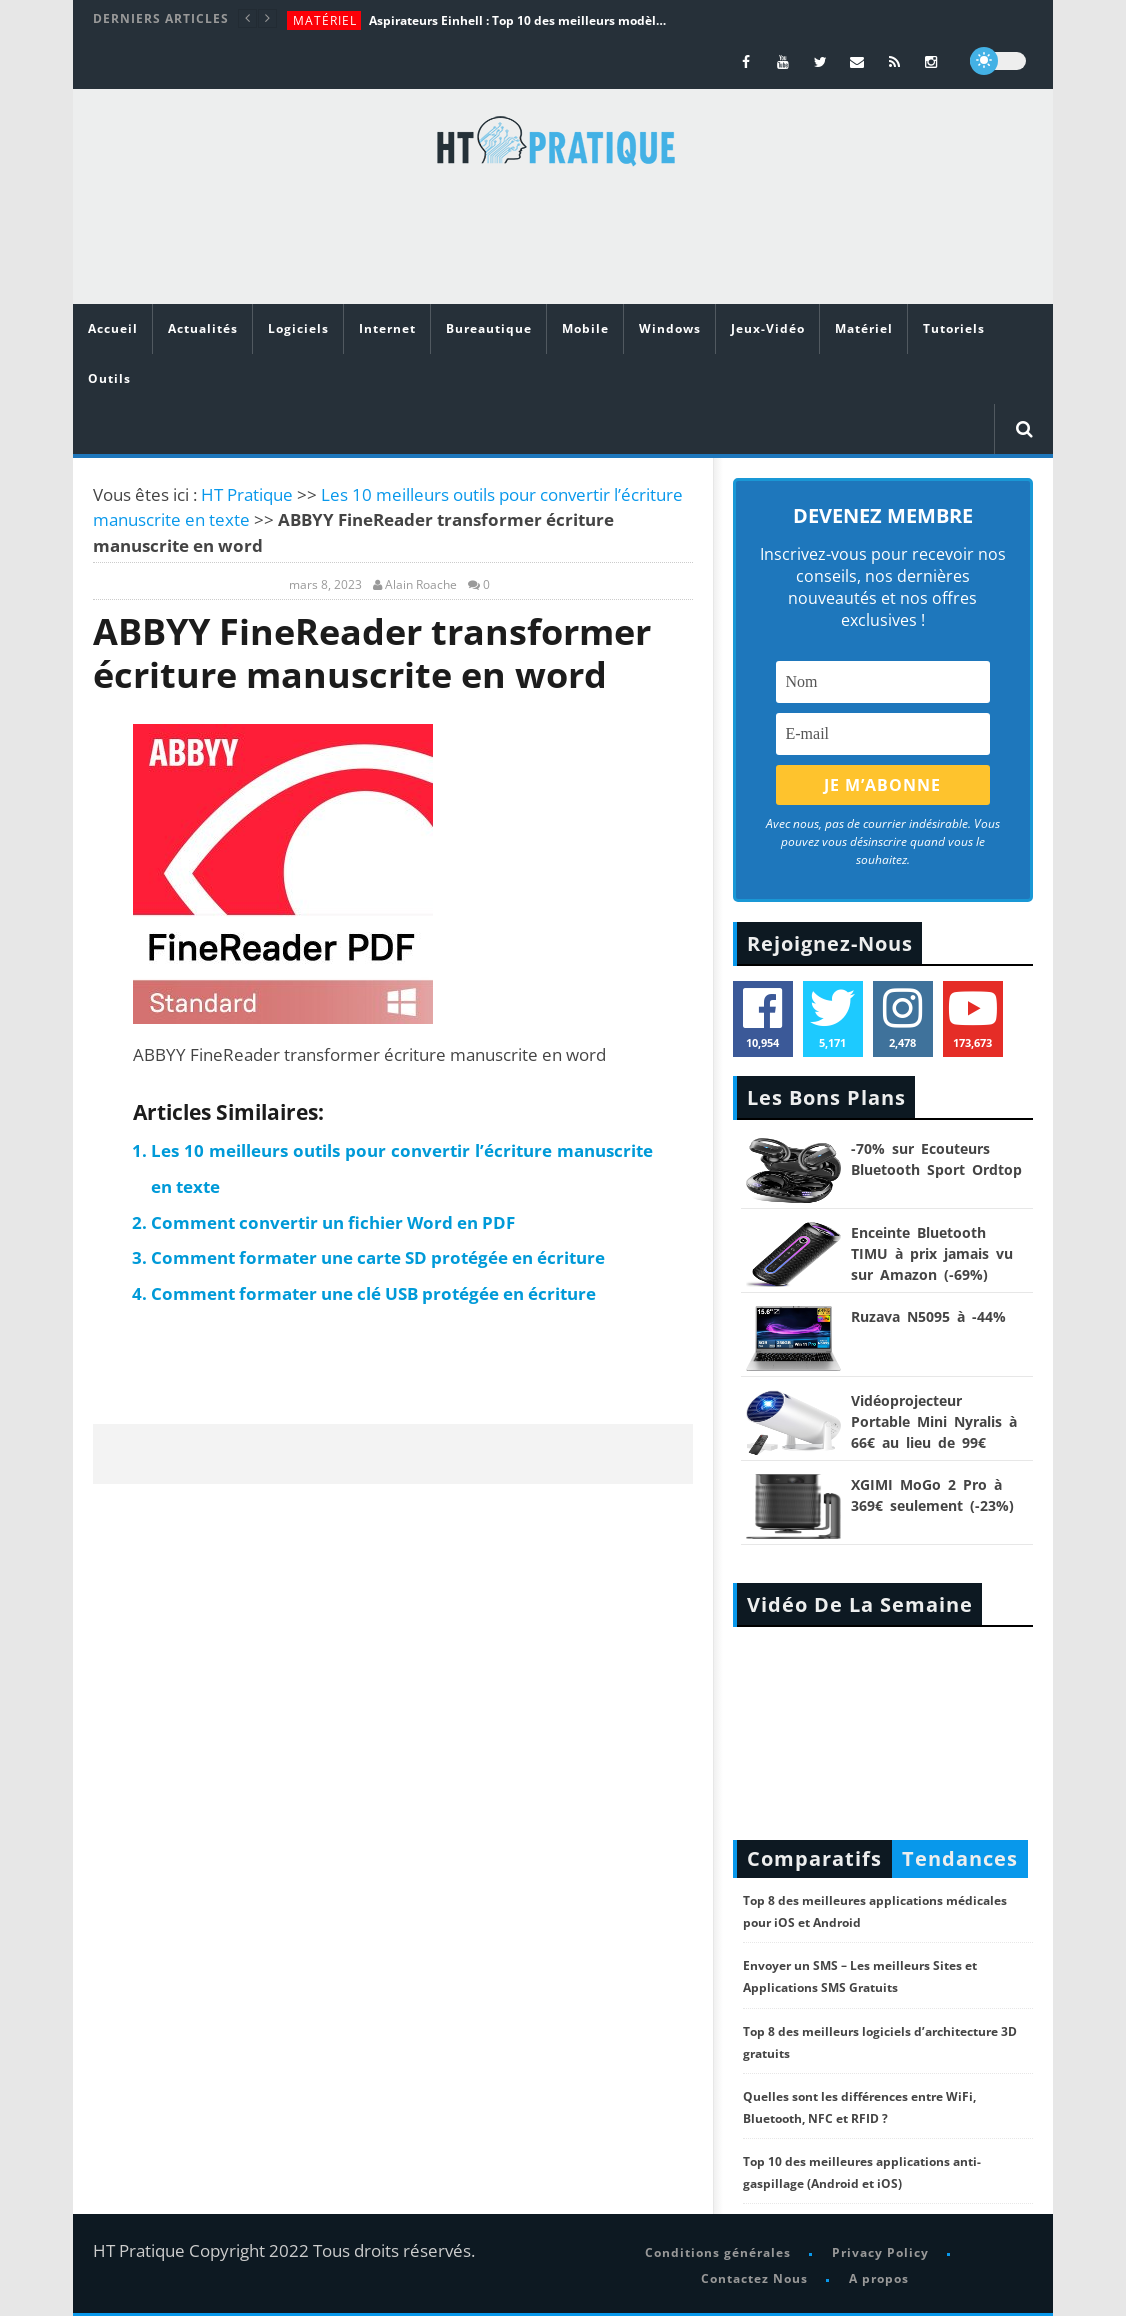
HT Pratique (247, 494)
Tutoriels (954, 328)
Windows (670, 328)
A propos (879, 2278)
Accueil (113, 328)
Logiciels (298, 328)
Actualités (203, 328)
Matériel (325, 20)
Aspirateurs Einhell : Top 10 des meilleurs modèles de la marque (519, 20)
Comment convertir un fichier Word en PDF (333, 1222)
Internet (387, 328)
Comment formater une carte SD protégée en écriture (378, 1257)
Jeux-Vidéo (768, 328)
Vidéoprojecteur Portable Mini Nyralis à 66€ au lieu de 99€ (934, 1421)
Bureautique (489, 328)
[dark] (998, 61)
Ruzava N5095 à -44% (928, 1316)
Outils (109, 378)
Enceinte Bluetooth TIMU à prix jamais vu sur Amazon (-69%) (932, 1253)
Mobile (585, 328)
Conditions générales (718, 2252)
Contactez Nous (754, 2278)
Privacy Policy (880, 2252)
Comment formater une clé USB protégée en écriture (373, 1293)
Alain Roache (421, 585)
